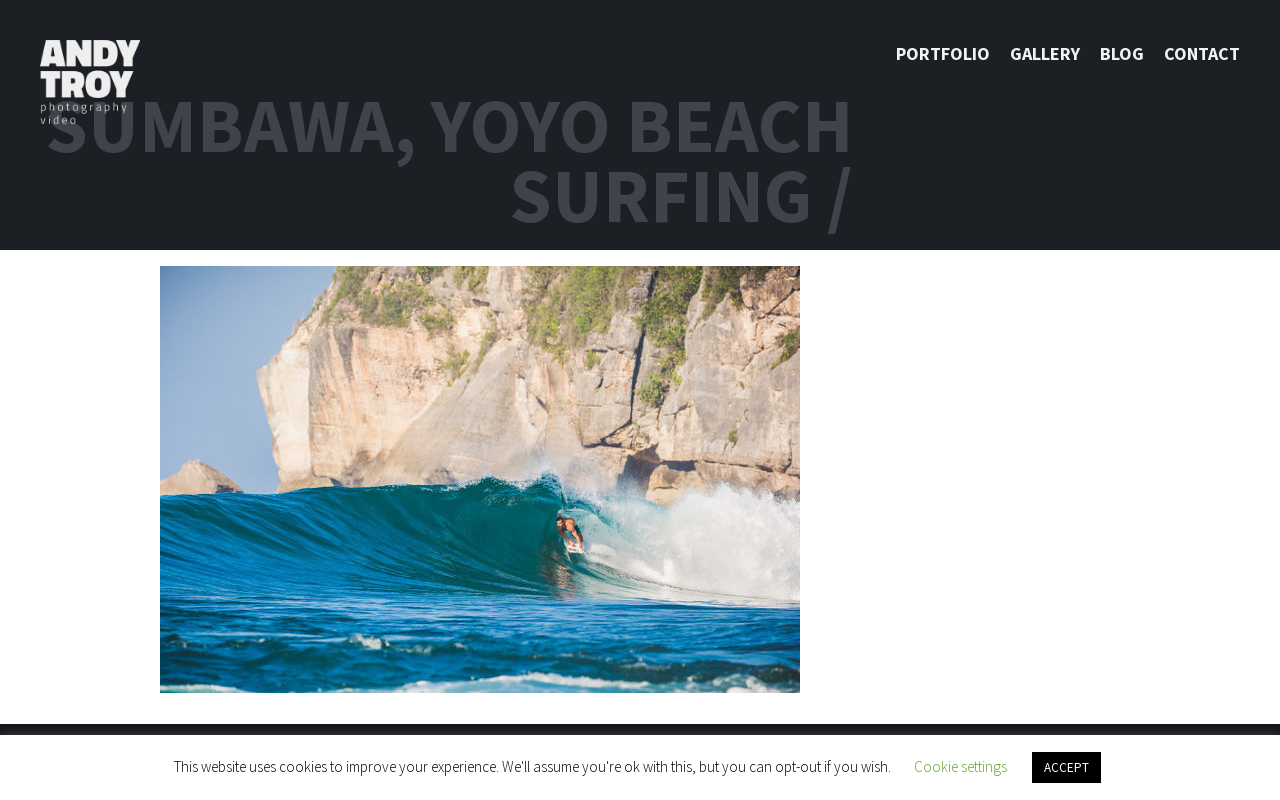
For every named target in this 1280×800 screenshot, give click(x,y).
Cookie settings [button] (960, 766)
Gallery (1045, 53)
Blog (1122, 53)
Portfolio (943, 53)
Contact (1202, 53)
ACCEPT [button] (1066, 767)
